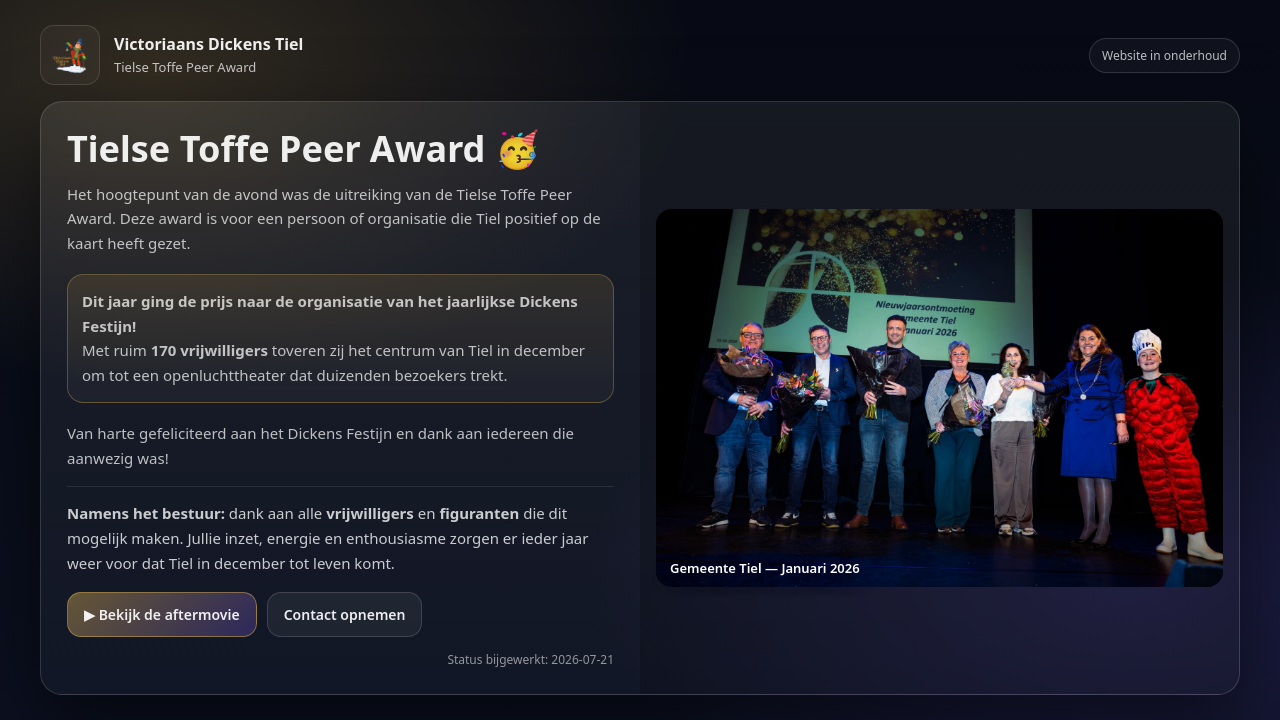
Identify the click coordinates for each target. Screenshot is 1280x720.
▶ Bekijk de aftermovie (162, 614)
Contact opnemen (345, 614)
